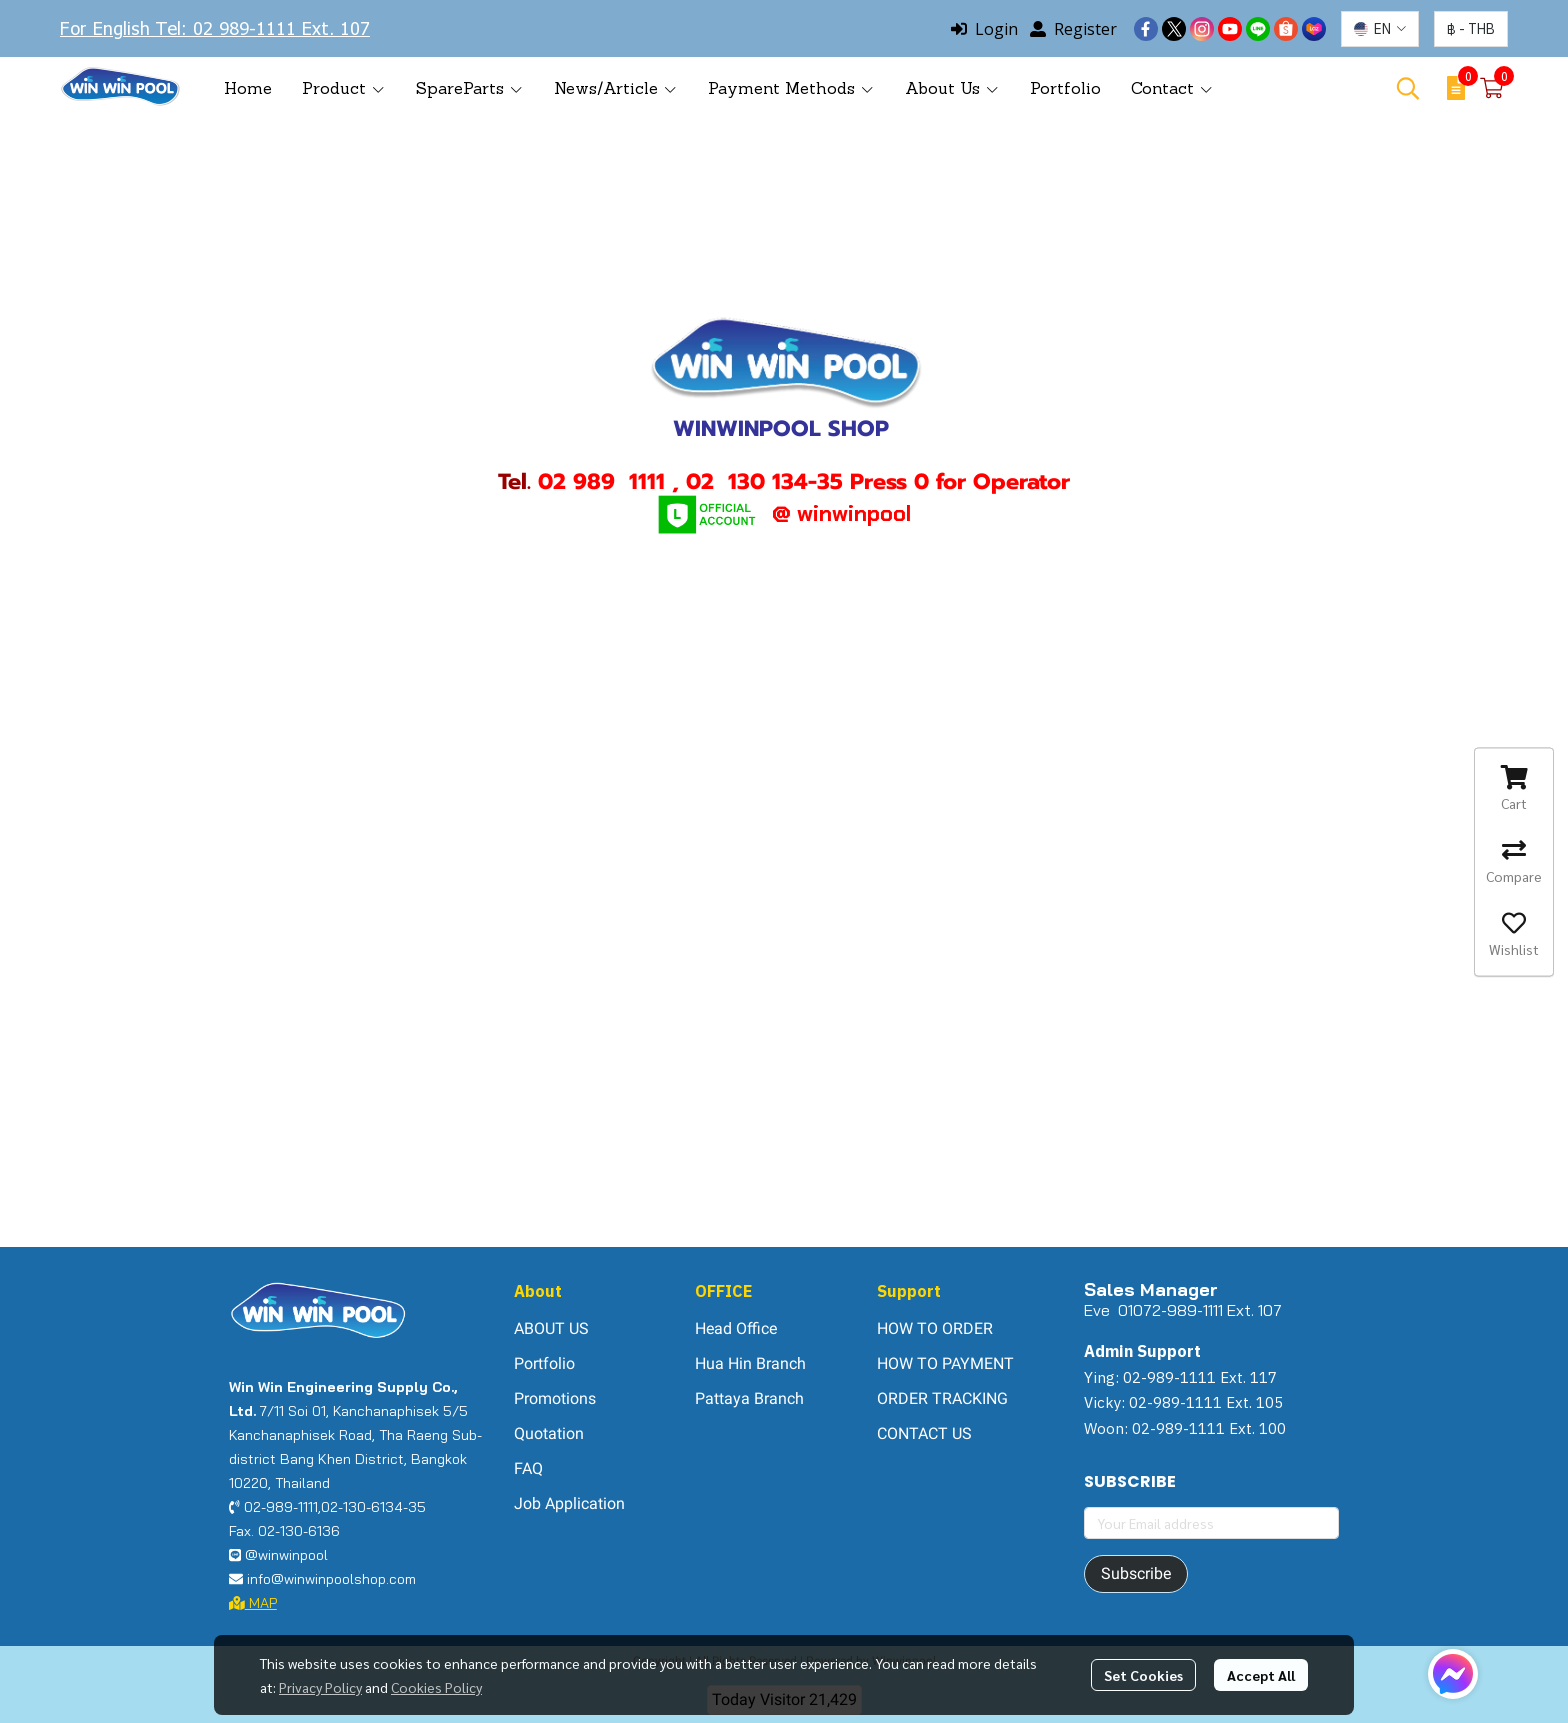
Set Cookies (1143, 1675)
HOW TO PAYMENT (945, 1363)
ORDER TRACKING (942, 1398)
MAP (253, 1603)
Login (984, 29)
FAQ (528, 1468)
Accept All (1261, 1675)
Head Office (736, 1328)
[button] (1380, 29)
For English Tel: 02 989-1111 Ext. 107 (215, 28)
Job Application (569, 1503)
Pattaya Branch (749, 1398)
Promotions (555, 1398)
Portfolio (544, 1363)
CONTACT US (924, 1433)
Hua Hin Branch (750, 1363)
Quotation (549, 1433)
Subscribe (1136, 1573)
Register (1073, 29)
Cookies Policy (436, 1687)
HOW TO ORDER (935, 1328)
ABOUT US (551, 1328)
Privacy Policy (320, 1687)
